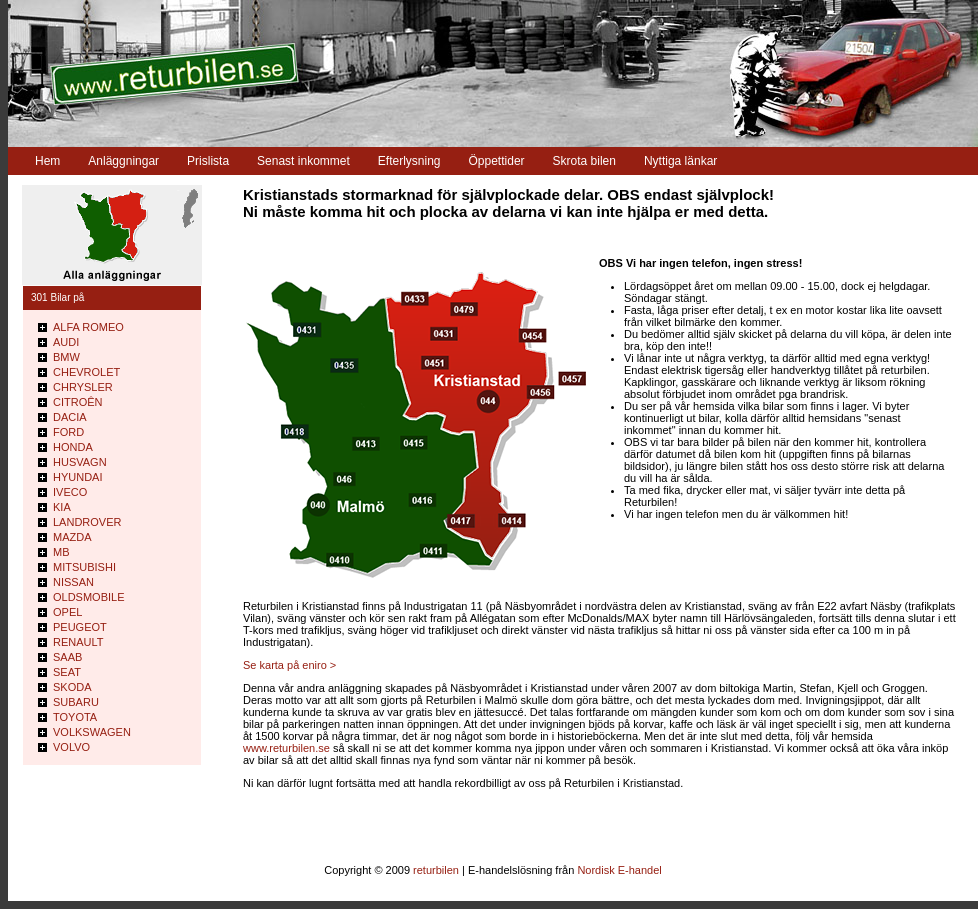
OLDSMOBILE (89, 597)
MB (61, 552)
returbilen (436, 870)
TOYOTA (75, 717)
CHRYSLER (83, 387)
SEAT (67, 672)
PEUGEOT (80, 627)
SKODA (72, 687)
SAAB (67, 657)
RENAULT (78, 642)
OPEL (67, 612)
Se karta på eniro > (289, 665)
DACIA (70, 417)
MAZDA (72, 537)
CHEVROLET (86, 372)
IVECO (70, 492)
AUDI (66, 342)
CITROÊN (78, 402)
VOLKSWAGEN (92, 732)
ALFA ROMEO (88, 327)
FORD (68, 432)
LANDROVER (87, 522)
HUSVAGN (80, 462)
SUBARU (76, 702)
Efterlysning (409, 161)
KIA (62, 507)
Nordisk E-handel (619, 870)
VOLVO (71, 747)
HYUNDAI (78, 477)
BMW (66, 357)
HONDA (73, 447)
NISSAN (73, 582)
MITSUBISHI (84, 567)
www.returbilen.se (286, 748)
